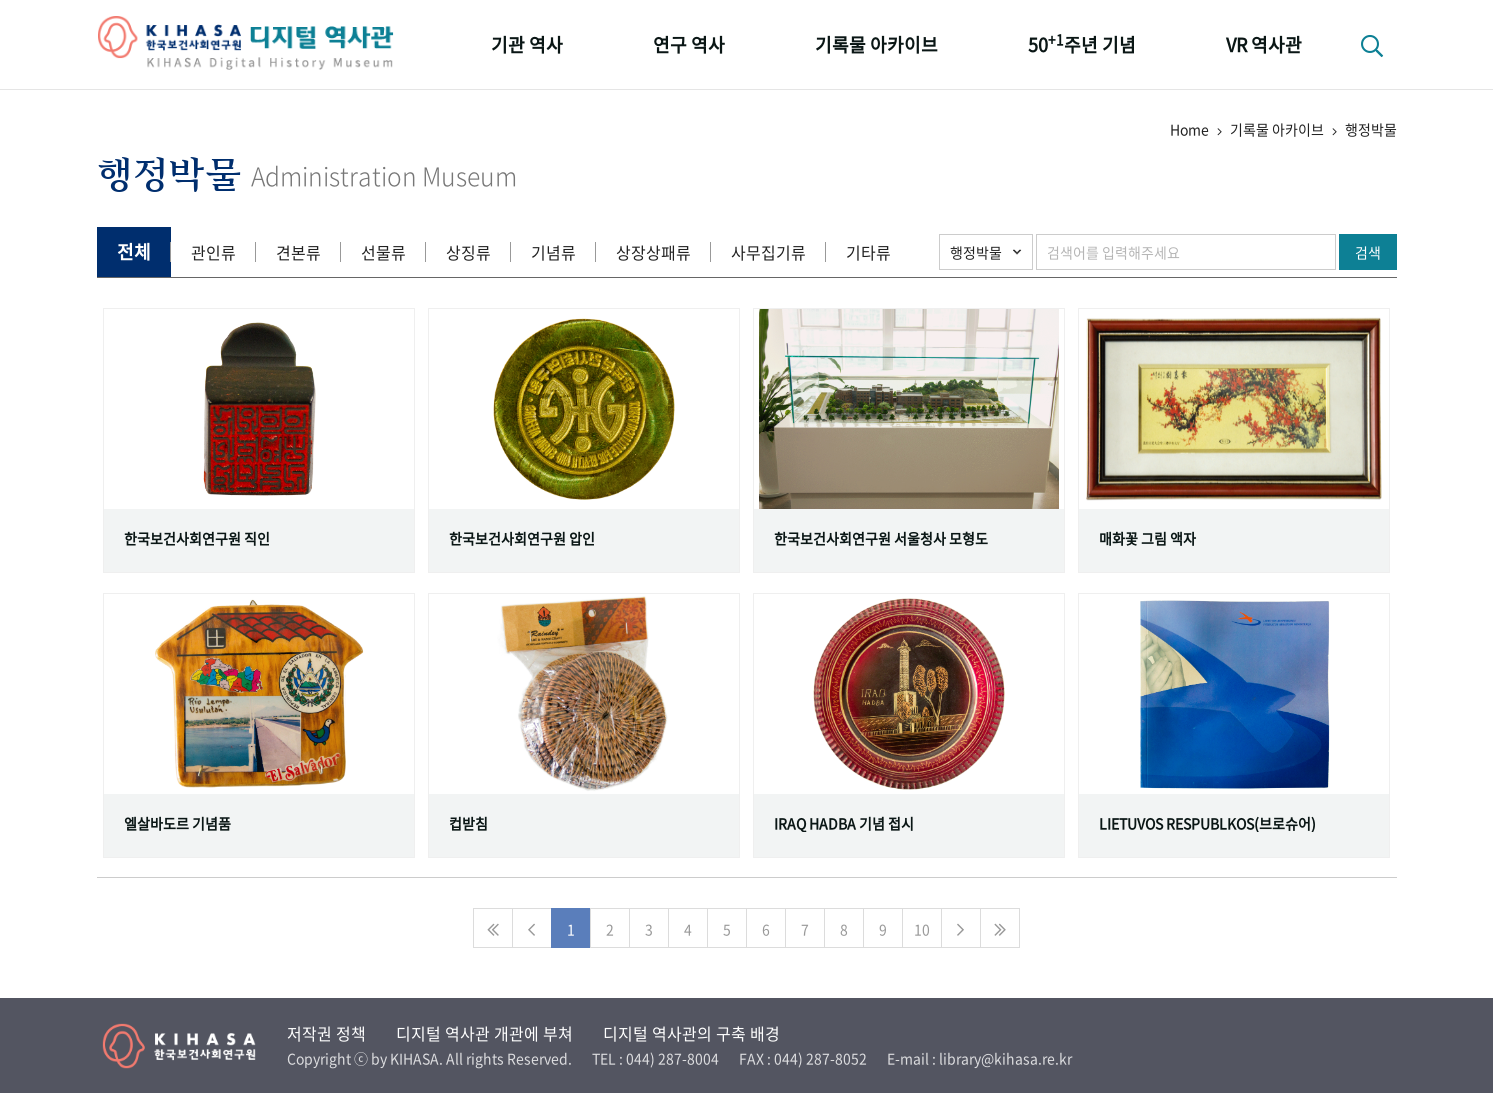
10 (922, 929)
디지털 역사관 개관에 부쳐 (484, 1033)
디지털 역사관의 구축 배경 (691, 1033)
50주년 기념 (1082, 43)
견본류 (298, 252)
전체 (134, 251)
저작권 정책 (326, 1033)
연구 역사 (689, 44)
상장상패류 (653, 252)
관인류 (213, 252)
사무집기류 (768, 252)
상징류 (468, 252)
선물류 (383, 252)
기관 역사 (527, 44)
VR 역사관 (1264, 44)
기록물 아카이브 (876, 44)
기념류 (553, 252)
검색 (1368, 252)
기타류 (868, 252)
